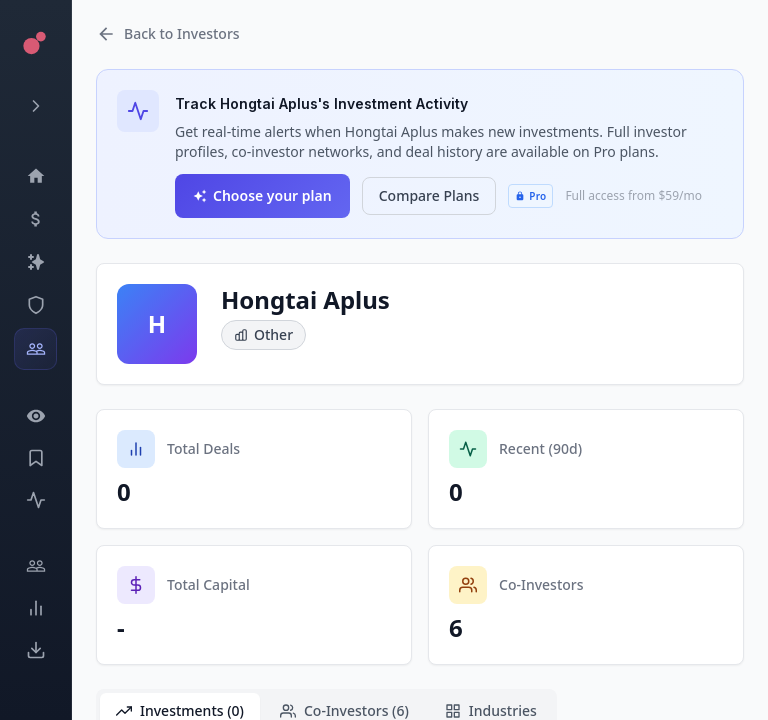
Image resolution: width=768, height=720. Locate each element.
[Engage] (35, 566)
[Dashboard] (35, 176)
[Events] (35, 219)
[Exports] (35, 650)
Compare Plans (429, 195)
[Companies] (35, 262)
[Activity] (35, 500)
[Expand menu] (35, 106)
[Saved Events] (35, 458)
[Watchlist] (35, 416)
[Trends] (35, 608)
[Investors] (35, 349)
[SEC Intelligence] (35, 305)
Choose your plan (262, 195)
